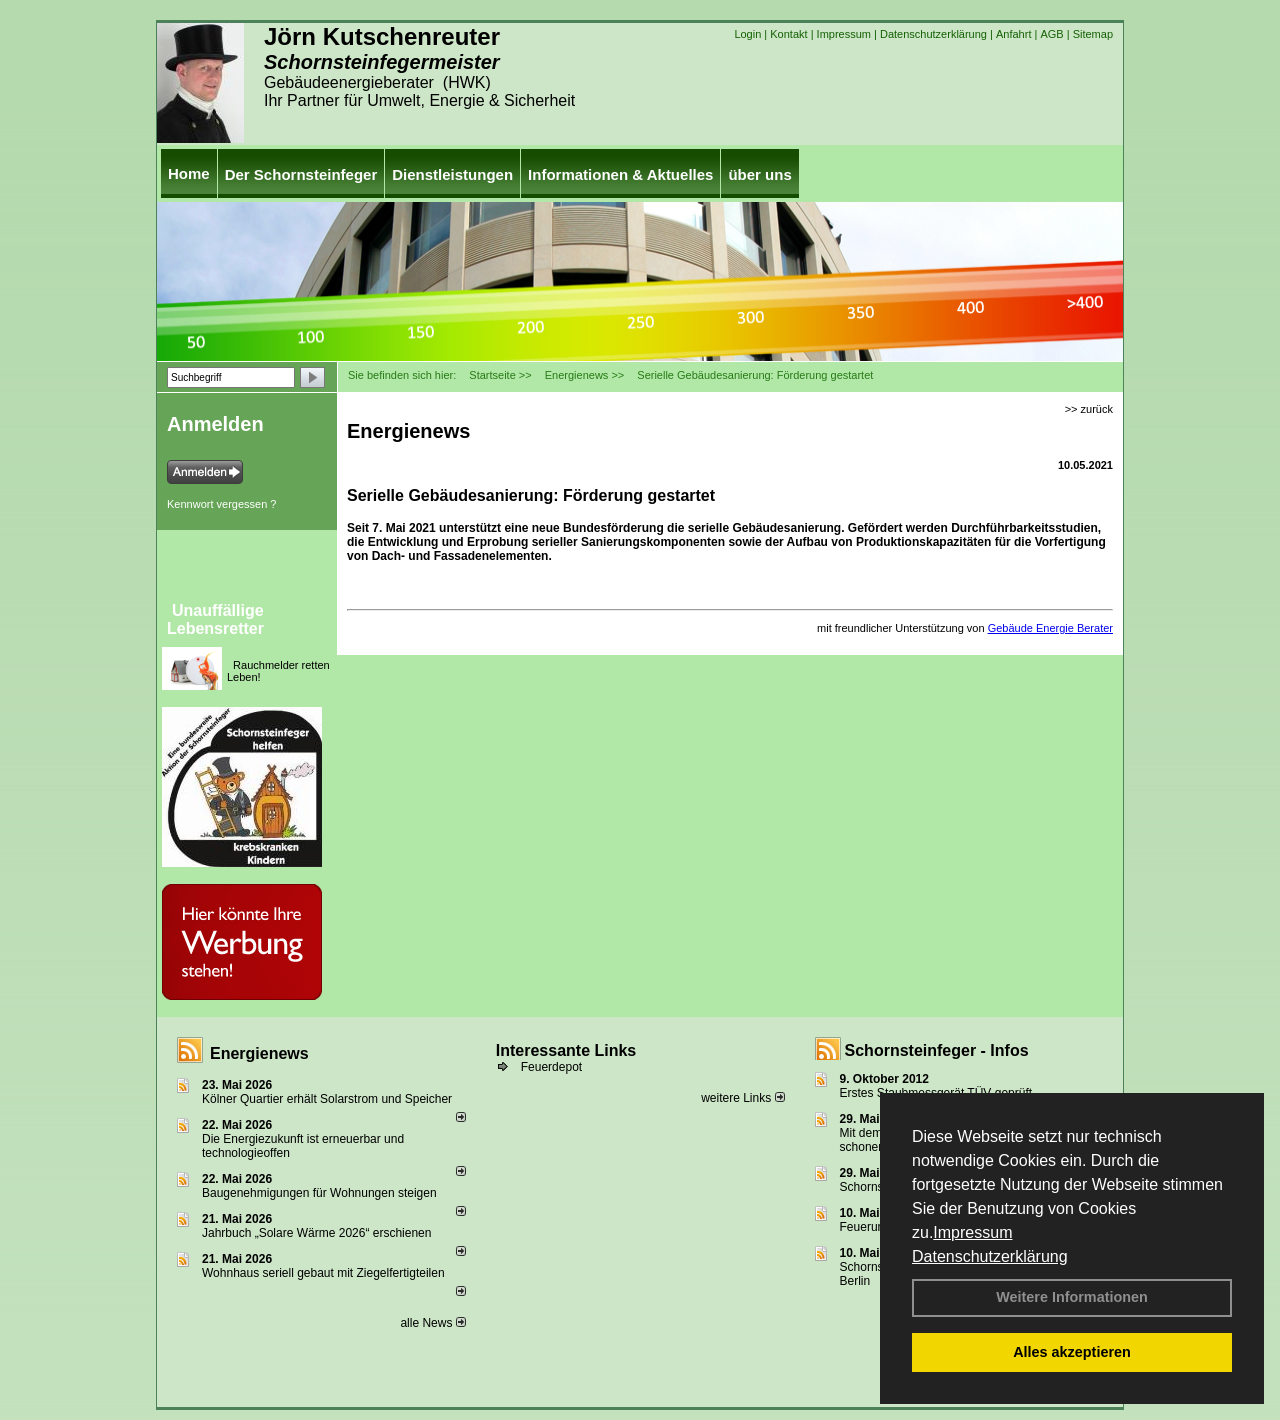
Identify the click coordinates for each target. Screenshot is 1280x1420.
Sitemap (1093, 34)
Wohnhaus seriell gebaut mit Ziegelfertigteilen (323, 1273)
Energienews (259, 1053)
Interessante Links (566, 1050)
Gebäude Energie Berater (1050, 628)
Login (747, 34)
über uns (759, 174)
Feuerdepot (551, 1067)
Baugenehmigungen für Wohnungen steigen (319, 1193)
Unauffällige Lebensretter (215, 619)
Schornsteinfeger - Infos (937, 1050)
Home (189, 173)
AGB (1051, 34)
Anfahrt (1013, 34)
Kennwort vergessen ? (221, 504)
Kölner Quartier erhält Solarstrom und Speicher (327, 1099)
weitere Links (742, 1098)
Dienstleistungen (452, 174)
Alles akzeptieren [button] (1072, 1352)
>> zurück (1089, 409)
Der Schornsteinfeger (301, 174)
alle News (432, 1323)
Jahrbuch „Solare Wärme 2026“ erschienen (316, 1233)
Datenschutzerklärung (990, 1256)
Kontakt (788, 34)
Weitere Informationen (1072, 1297)
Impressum (972, 1232)
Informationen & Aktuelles (620, 174)
